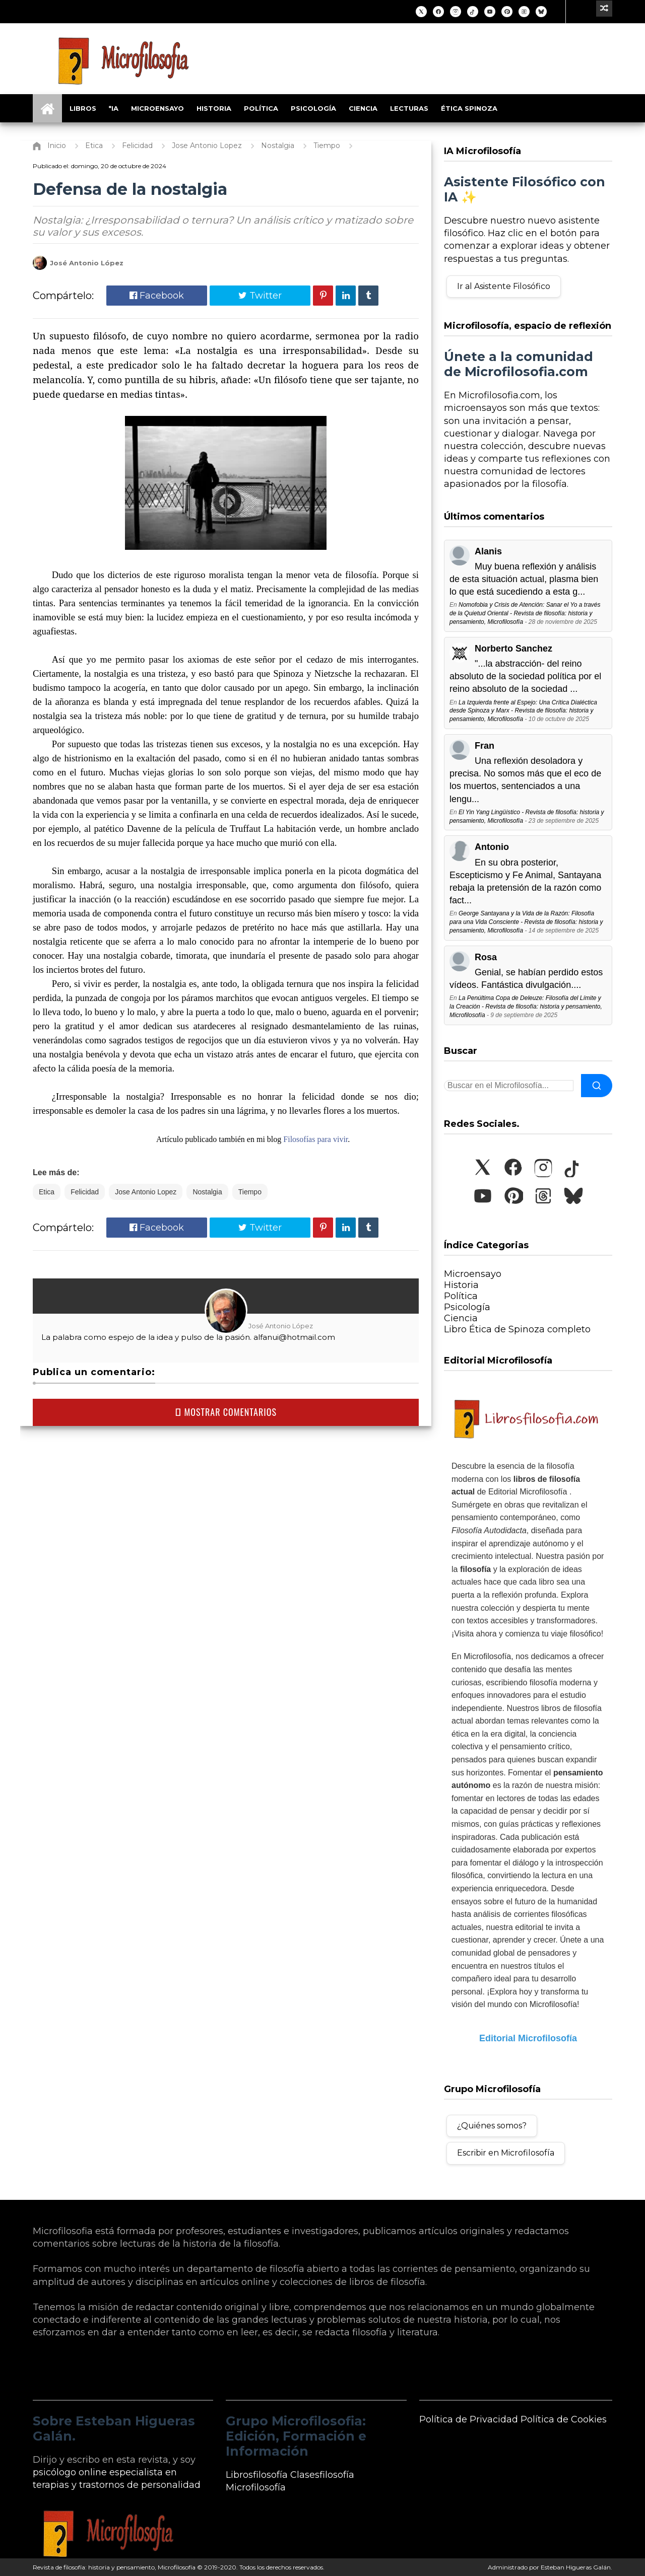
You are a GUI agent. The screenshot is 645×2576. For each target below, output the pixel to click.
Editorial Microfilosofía (528, 2038)
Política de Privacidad (468, 2419)
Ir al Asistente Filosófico (503, 286)
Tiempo (250, 1192)
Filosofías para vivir (315, 1139)
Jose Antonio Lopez (145, 1192)
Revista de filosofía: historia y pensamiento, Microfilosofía (114, 2567)
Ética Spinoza (469, 108)
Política (261, 108)
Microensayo (157, 108)
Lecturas (409, 108)
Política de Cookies (564, 2419)
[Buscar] (596, 1085)
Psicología (313, 108)
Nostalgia (207, 1192)
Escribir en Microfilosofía (505, 2153)
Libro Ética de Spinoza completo (517, 1329)
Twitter (260, 295)
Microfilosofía (256, 2487)
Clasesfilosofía (322, 2474)
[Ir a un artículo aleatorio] (604, 9)
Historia (214, 108)
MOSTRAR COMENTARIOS (226, 1411)
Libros (83, 108)
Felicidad (85, 1192)
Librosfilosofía (257, 2474)
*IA (113, 108)
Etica (46, 1192)
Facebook (157, 295)
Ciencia (363, 108)
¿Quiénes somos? (492, 2125)
